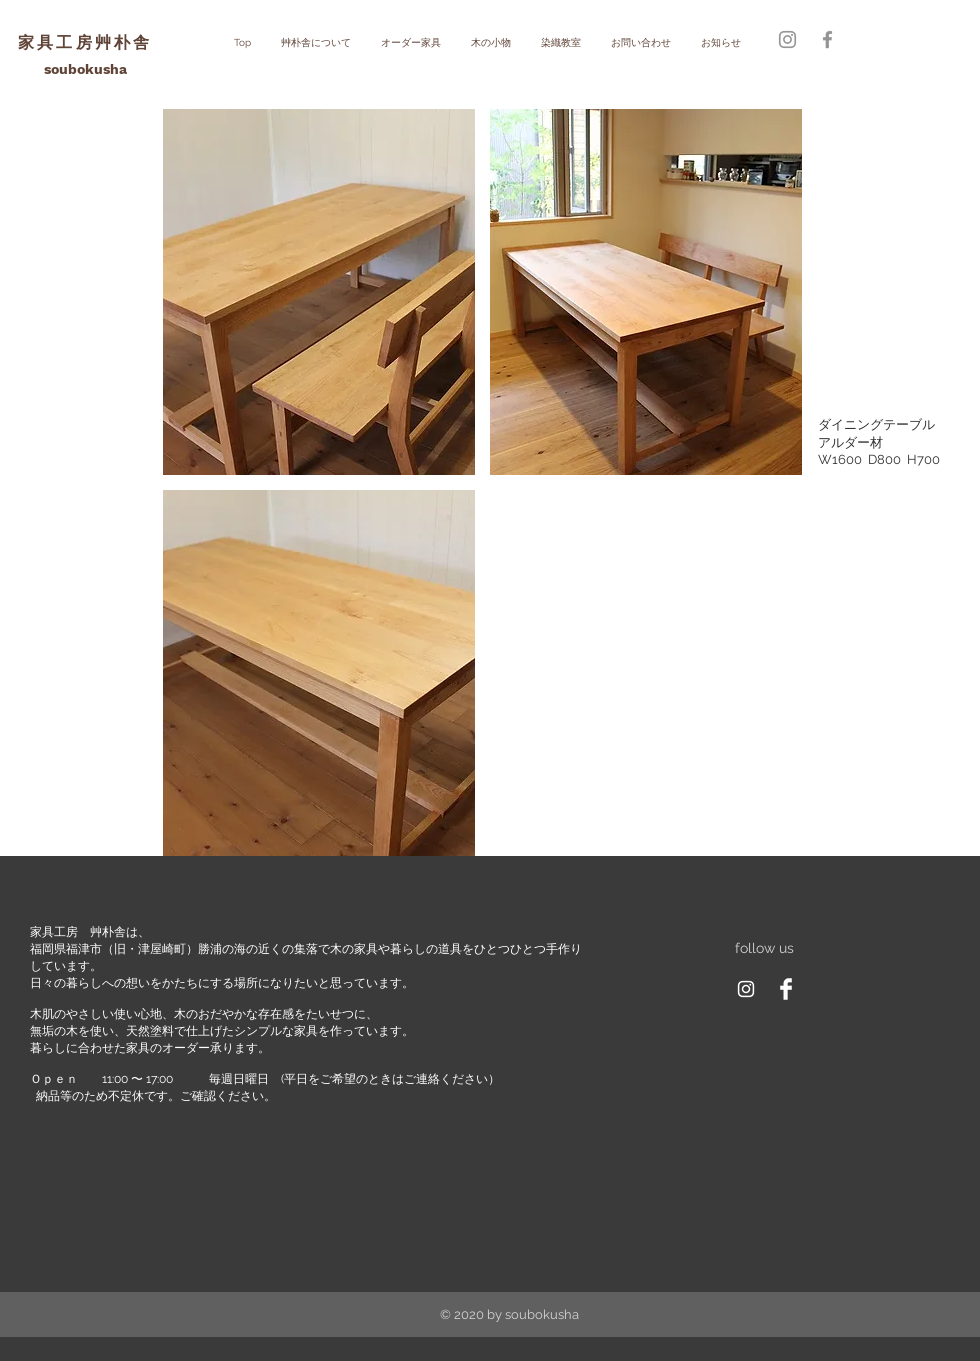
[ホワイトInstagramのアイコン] (746, 989)
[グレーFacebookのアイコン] (827, 39)
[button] (319, 292)
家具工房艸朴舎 (85, 42)
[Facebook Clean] (786, 989)
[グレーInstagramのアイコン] (787, 39)
